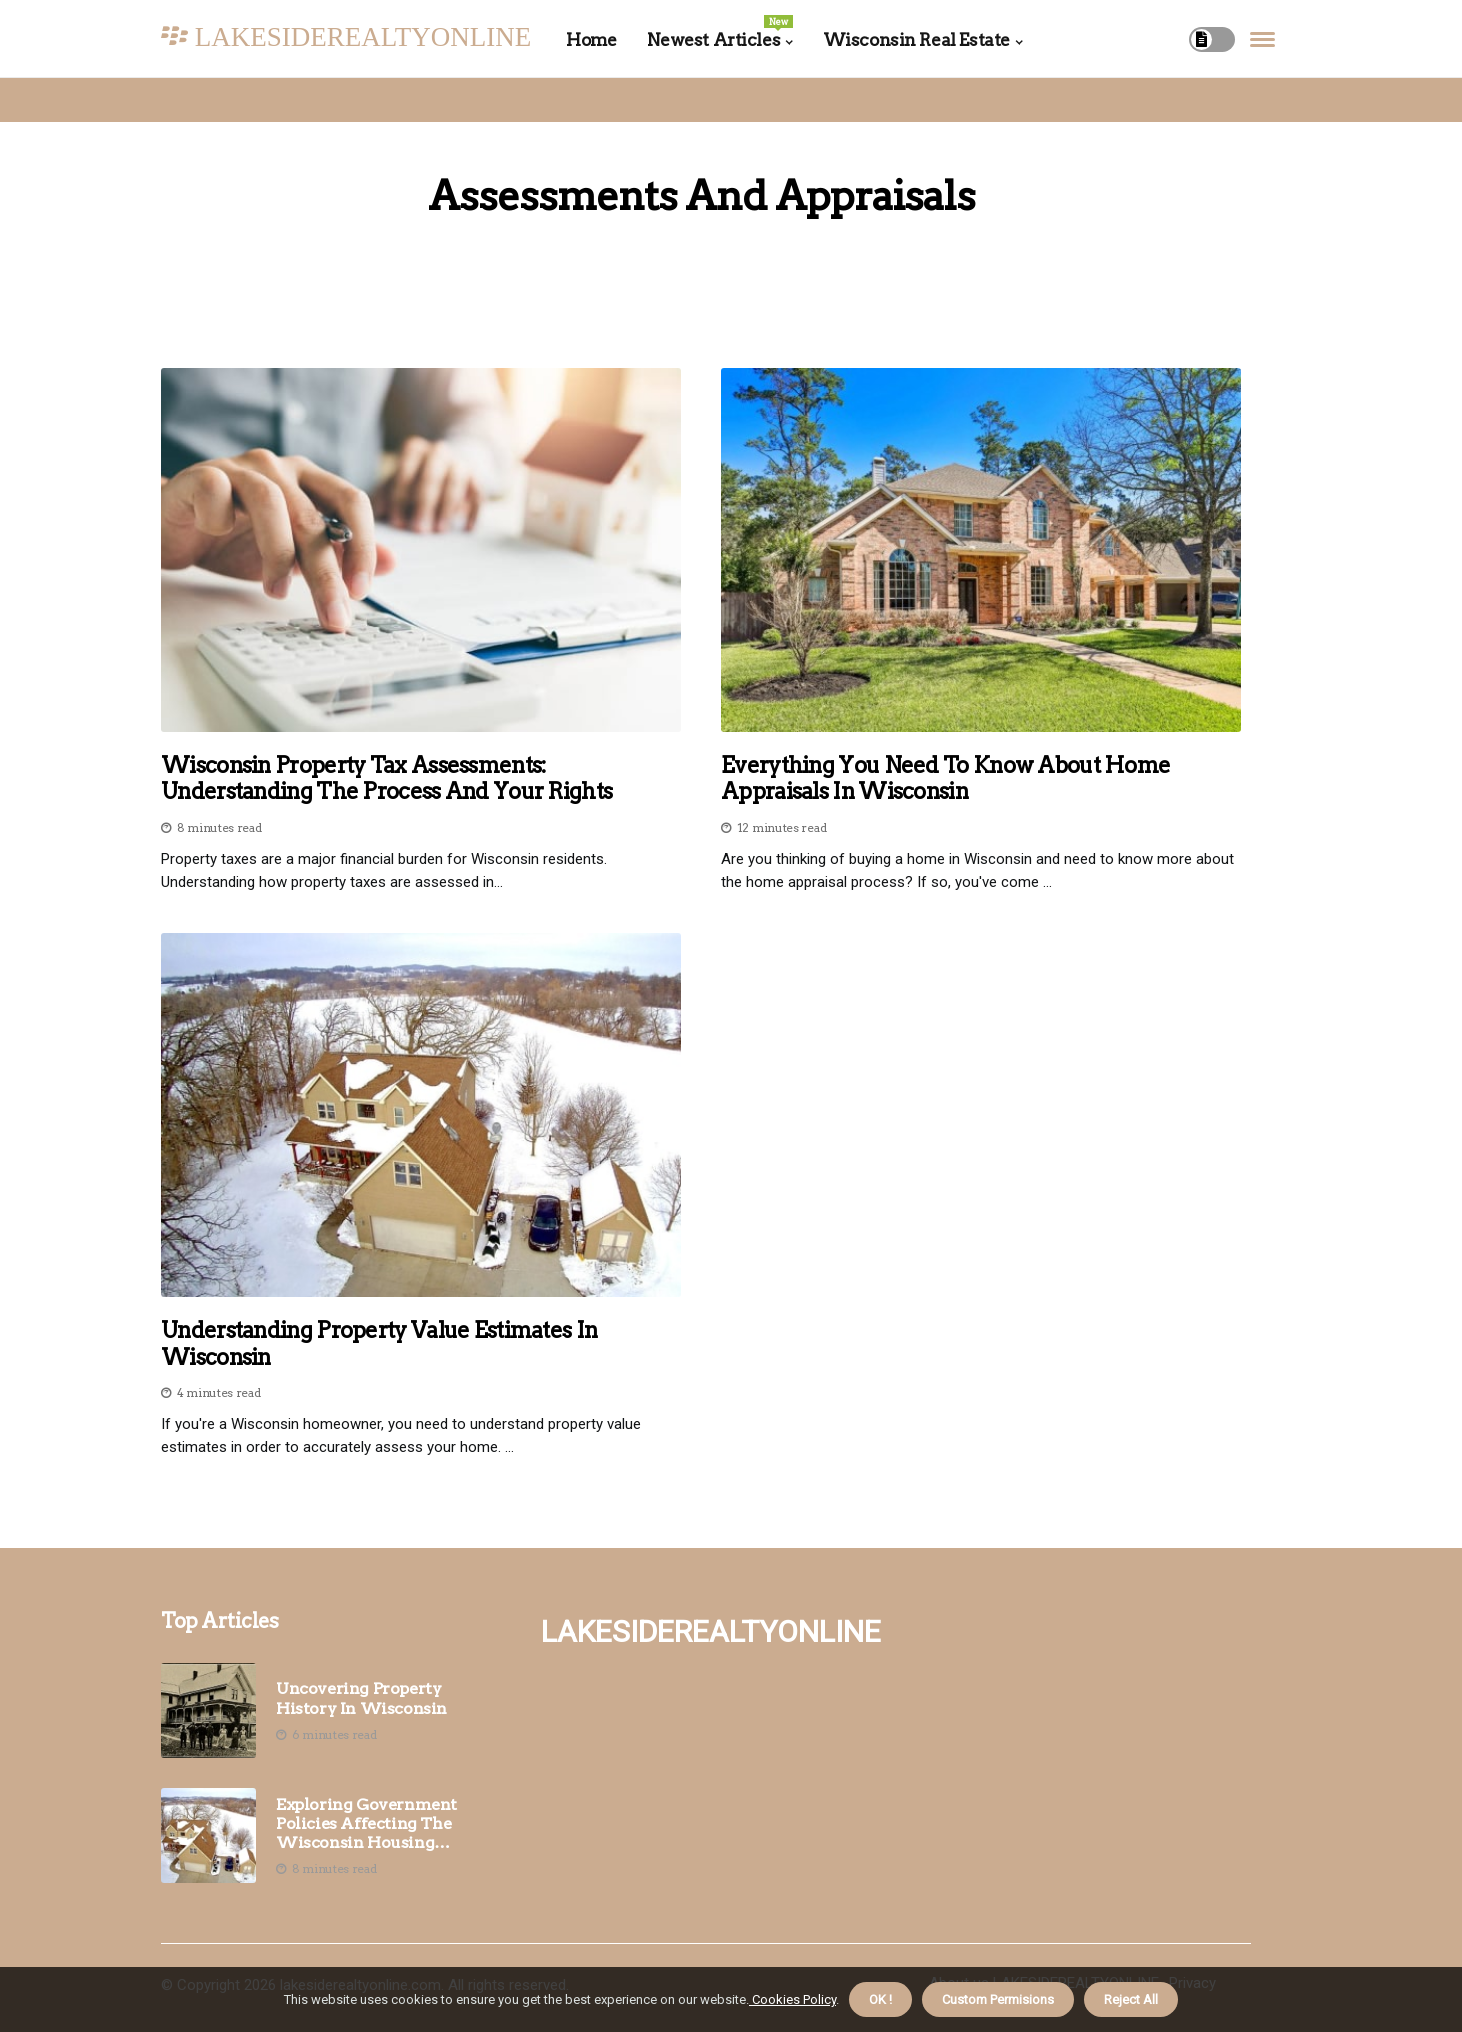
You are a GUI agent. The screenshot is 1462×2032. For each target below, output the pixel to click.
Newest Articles (720, 32)
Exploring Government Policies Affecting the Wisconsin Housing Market (366, 1824)
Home (591, 40)
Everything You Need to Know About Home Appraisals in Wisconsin (945, 778)
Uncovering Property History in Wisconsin (361, 1698)
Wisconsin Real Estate (916, 40)
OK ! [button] (880, 1999)
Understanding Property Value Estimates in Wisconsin (379, 1343)
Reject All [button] (1131, 1999)
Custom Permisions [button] (998, 1999)
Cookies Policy (792, 1999)
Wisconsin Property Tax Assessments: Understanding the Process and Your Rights (386, 778)
